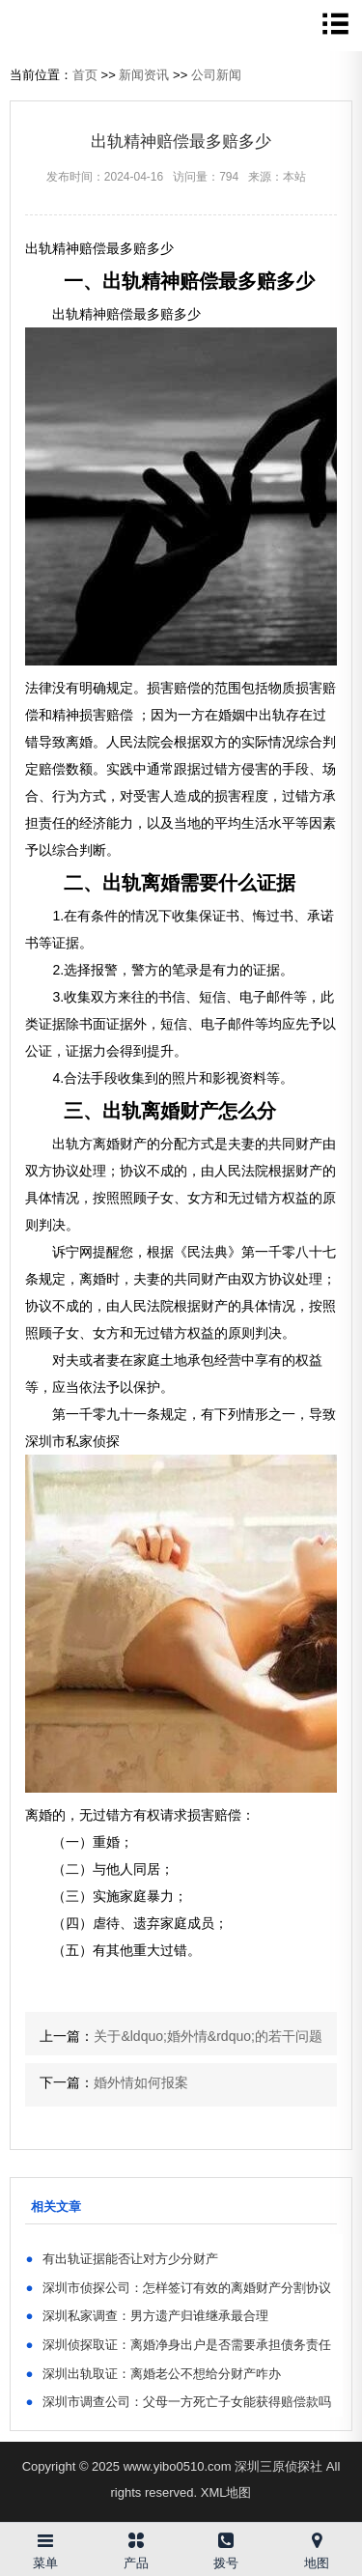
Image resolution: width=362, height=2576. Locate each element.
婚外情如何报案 (141, 2082)
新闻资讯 (144, 75)
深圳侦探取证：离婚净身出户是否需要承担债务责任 (178, 2344)
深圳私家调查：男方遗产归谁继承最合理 (146, 2315)
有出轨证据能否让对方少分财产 (121, 2258)
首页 (84, 75)
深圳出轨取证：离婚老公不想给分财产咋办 (153, 2373)
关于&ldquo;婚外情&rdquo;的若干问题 (208, 2036)
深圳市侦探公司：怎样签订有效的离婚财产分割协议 (178, 2287)
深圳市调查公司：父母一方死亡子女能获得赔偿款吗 (178, 2401)
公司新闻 (216, 75)
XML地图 (226, 2492)
